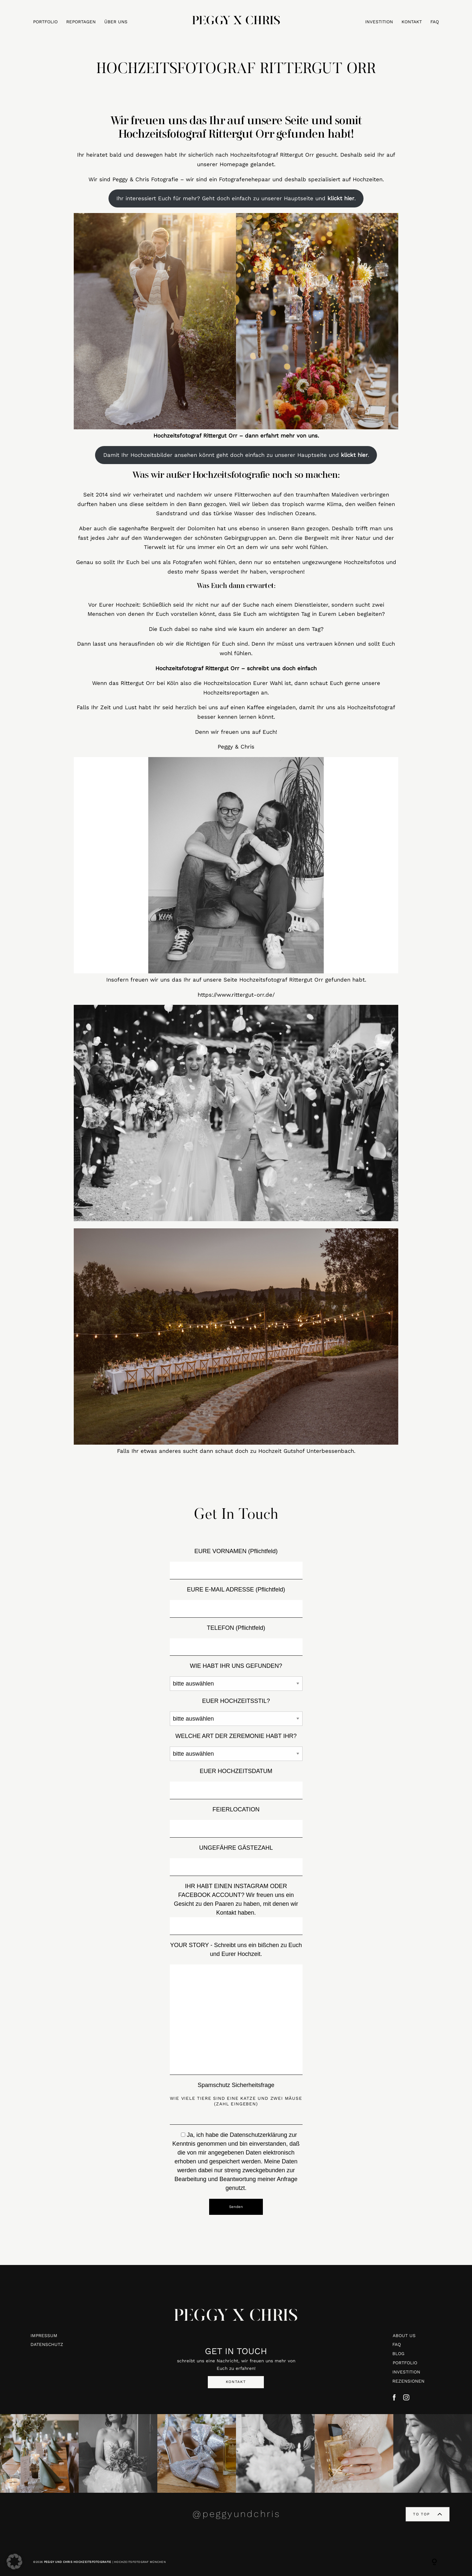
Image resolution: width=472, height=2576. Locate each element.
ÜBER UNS (116, 21)
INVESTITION (379, 21)
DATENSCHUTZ (46, 2344)
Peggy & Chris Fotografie (145, 179)
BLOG (398, 2353)
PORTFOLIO (45, 21)
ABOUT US (404, 2335)
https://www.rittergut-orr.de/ (236, 994)
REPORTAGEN (81, 21)
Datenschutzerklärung (258, 2135)
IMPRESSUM (43, 2335)
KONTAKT (412, 21)
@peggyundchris (236, 2513)
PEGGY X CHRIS (236, 2321)
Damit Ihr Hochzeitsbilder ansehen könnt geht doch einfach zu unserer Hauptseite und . (236, 455)
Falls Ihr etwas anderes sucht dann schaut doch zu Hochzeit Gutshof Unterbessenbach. (236, 1451)
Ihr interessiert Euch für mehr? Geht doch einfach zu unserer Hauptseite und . (236, 198)
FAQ (434, 21)
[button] (14, 2561)
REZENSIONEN (408, 2381)
